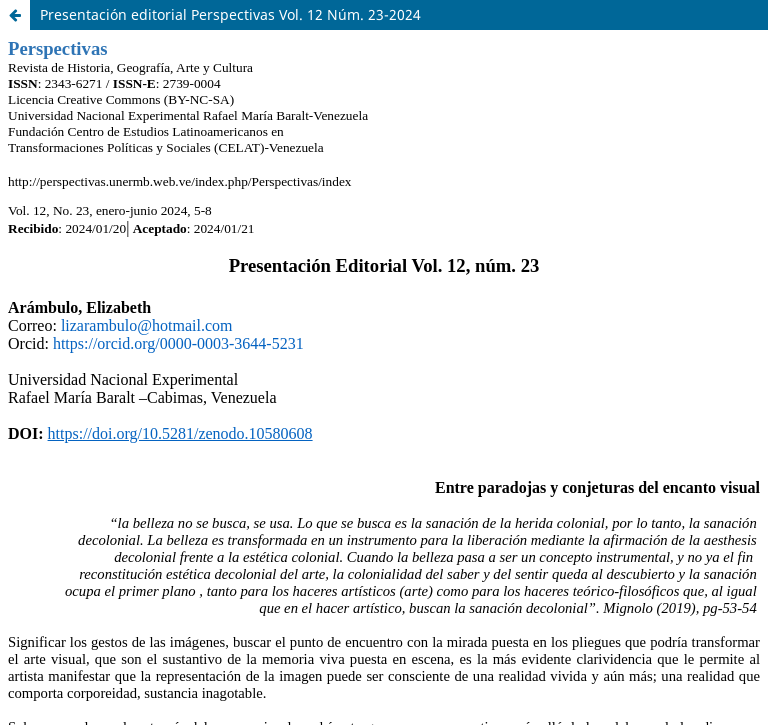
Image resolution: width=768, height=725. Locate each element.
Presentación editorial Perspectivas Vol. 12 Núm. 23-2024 (230, 14)
